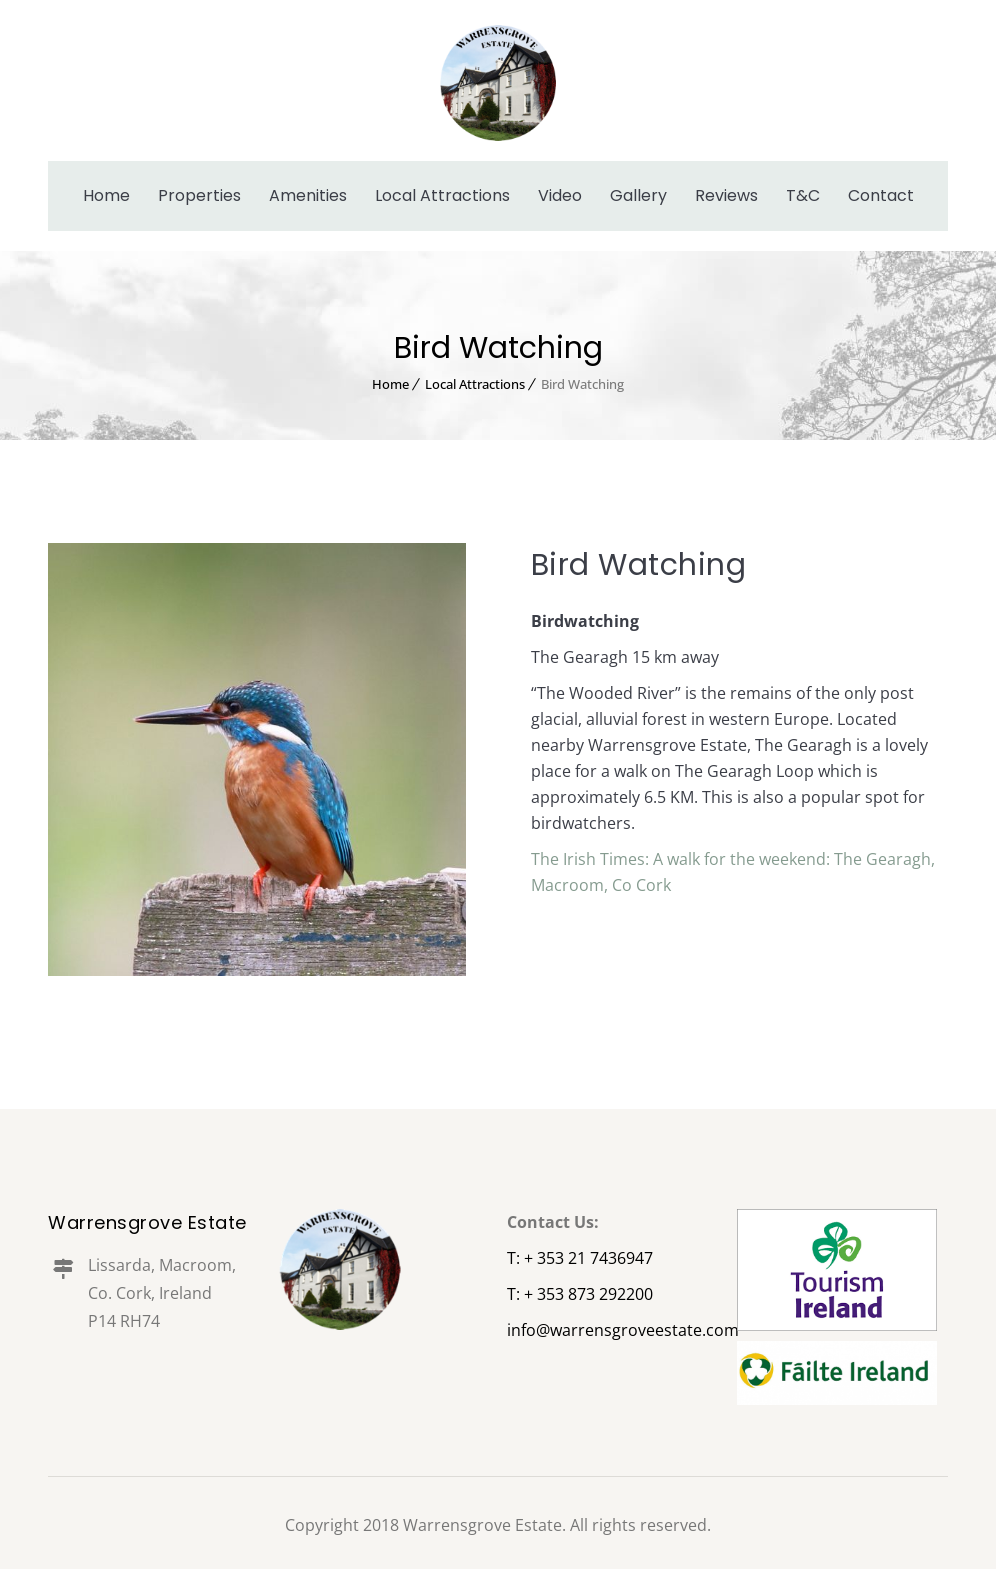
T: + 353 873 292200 (580, 1294)
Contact (881, 195)
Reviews (726, 195)
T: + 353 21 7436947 (580, 1258)
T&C (803, 195)
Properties (199, 195)
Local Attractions (442, 195)
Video (560, 195)
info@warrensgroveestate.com (623, 1330)
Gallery (638, 195)
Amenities (308, 195)
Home (106, 195)
